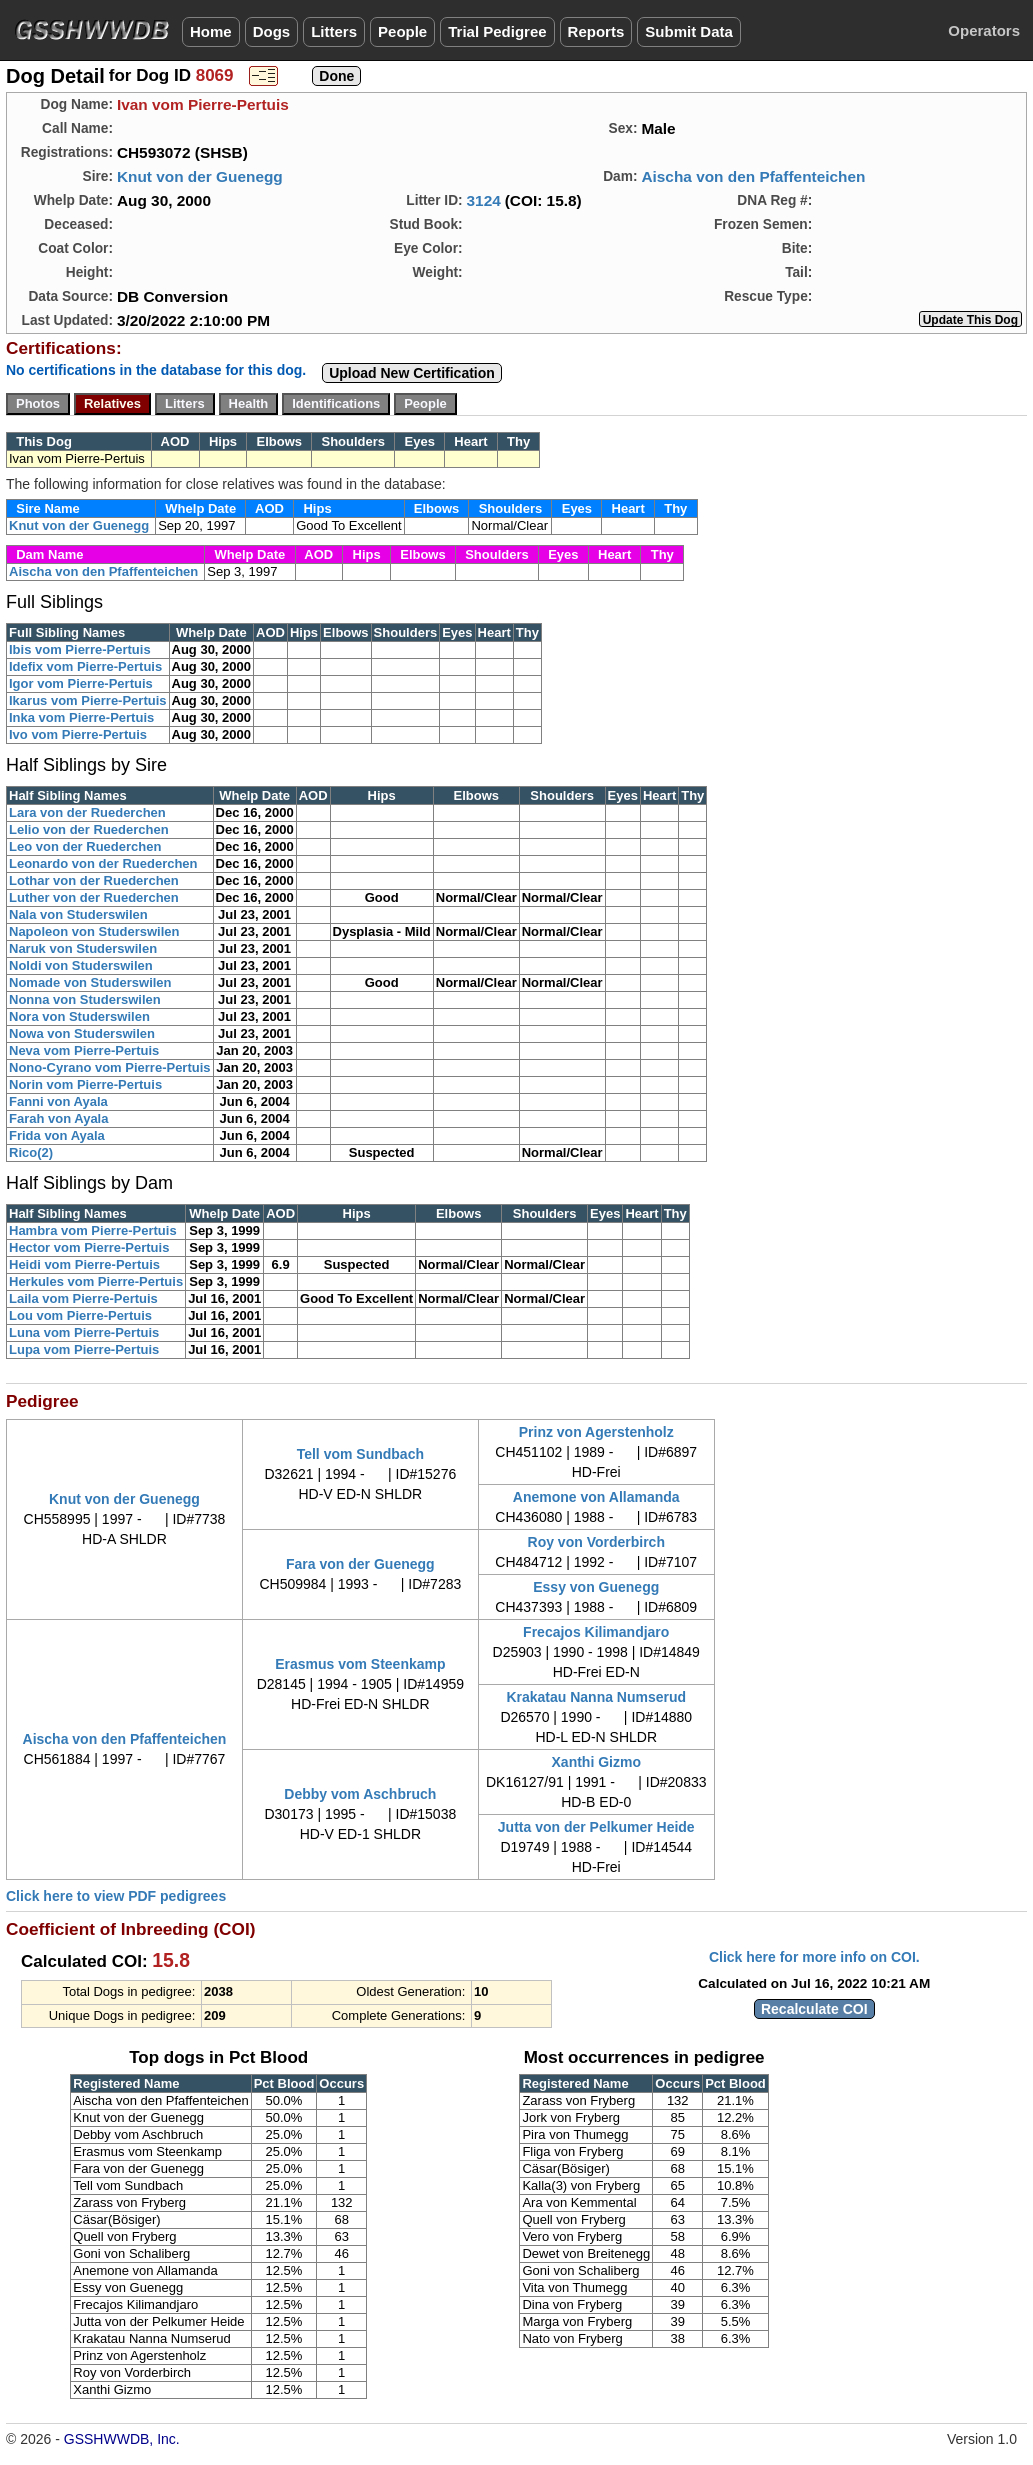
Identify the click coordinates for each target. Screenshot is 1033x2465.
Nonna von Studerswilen (85, 999)
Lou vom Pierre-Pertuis (80, 1315)
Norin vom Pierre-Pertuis (85, 1084)
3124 (484, 200)
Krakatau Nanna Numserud (596, 1697)
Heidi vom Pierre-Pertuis (84, 1264)
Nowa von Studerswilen (82, 1033)
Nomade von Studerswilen (90, 982)
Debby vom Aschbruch (360, 1794)
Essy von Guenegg (596, 1587)
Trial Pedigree (497, 31)
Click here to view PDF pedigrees (116, 1896)
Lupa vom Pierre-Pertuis (84, 1349)
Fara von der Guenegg (360, 1564)
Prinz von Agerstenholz (596, 1432)
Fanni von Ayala (58, 1101)
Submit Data (689, 31)
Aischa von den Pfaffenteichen (753, 176)
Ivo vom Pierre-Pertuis (78, 734)
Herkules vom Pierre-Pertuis (96, 1281)
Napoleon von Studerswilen (94, 931)
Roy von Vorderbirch (596, 1542)
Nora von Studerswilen (79, 1016)
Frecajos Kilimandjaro (596, 1632)
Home (211, 31)
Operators (984, 30)
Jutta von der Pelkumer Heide (596, 1827)
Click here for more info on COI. (814, 1957)
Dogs (272, 31)
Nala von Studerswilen (78, 914)
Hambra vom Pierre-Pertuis (93, 1230)
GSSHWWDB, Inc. (122, 2439)
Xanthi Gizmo (596, 1762)
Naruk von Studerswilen (83, 948)
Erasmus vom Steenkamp (360, 1664)
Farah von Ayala (58, 1118)
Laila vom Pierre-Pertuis (83, 1298)
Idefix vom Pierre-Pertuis (85, 666)
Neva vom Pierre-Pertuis (84, 1050)
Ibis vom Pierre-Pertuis (80, 649)
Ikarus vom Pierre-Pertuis (88, 700)
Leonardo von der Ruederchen (103, 863)
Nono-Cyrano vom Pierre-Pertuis (110, 1067)
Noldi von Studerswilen (81, 965)
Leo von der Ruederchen (85, 846)
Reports (596, 31)
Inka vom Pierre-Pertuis (81, 717)
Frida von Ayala (57, 1135)
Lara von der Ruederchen (87, 812)
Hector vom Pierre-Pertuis (89, 1247)
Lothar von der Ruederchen (94, 880)
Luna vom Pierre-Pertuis (84, 1332)
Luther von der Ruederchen (94, 897)
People (402, 31)
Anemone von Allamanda (596, 1497)
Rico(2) (31, 1152)
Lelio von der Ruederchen (89, 829)
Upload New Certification (412, 373)
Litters (334, 31)
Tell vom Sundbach (360, 1454)
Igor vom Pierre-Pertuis (81, 683)
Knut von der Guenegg (200, 176)
